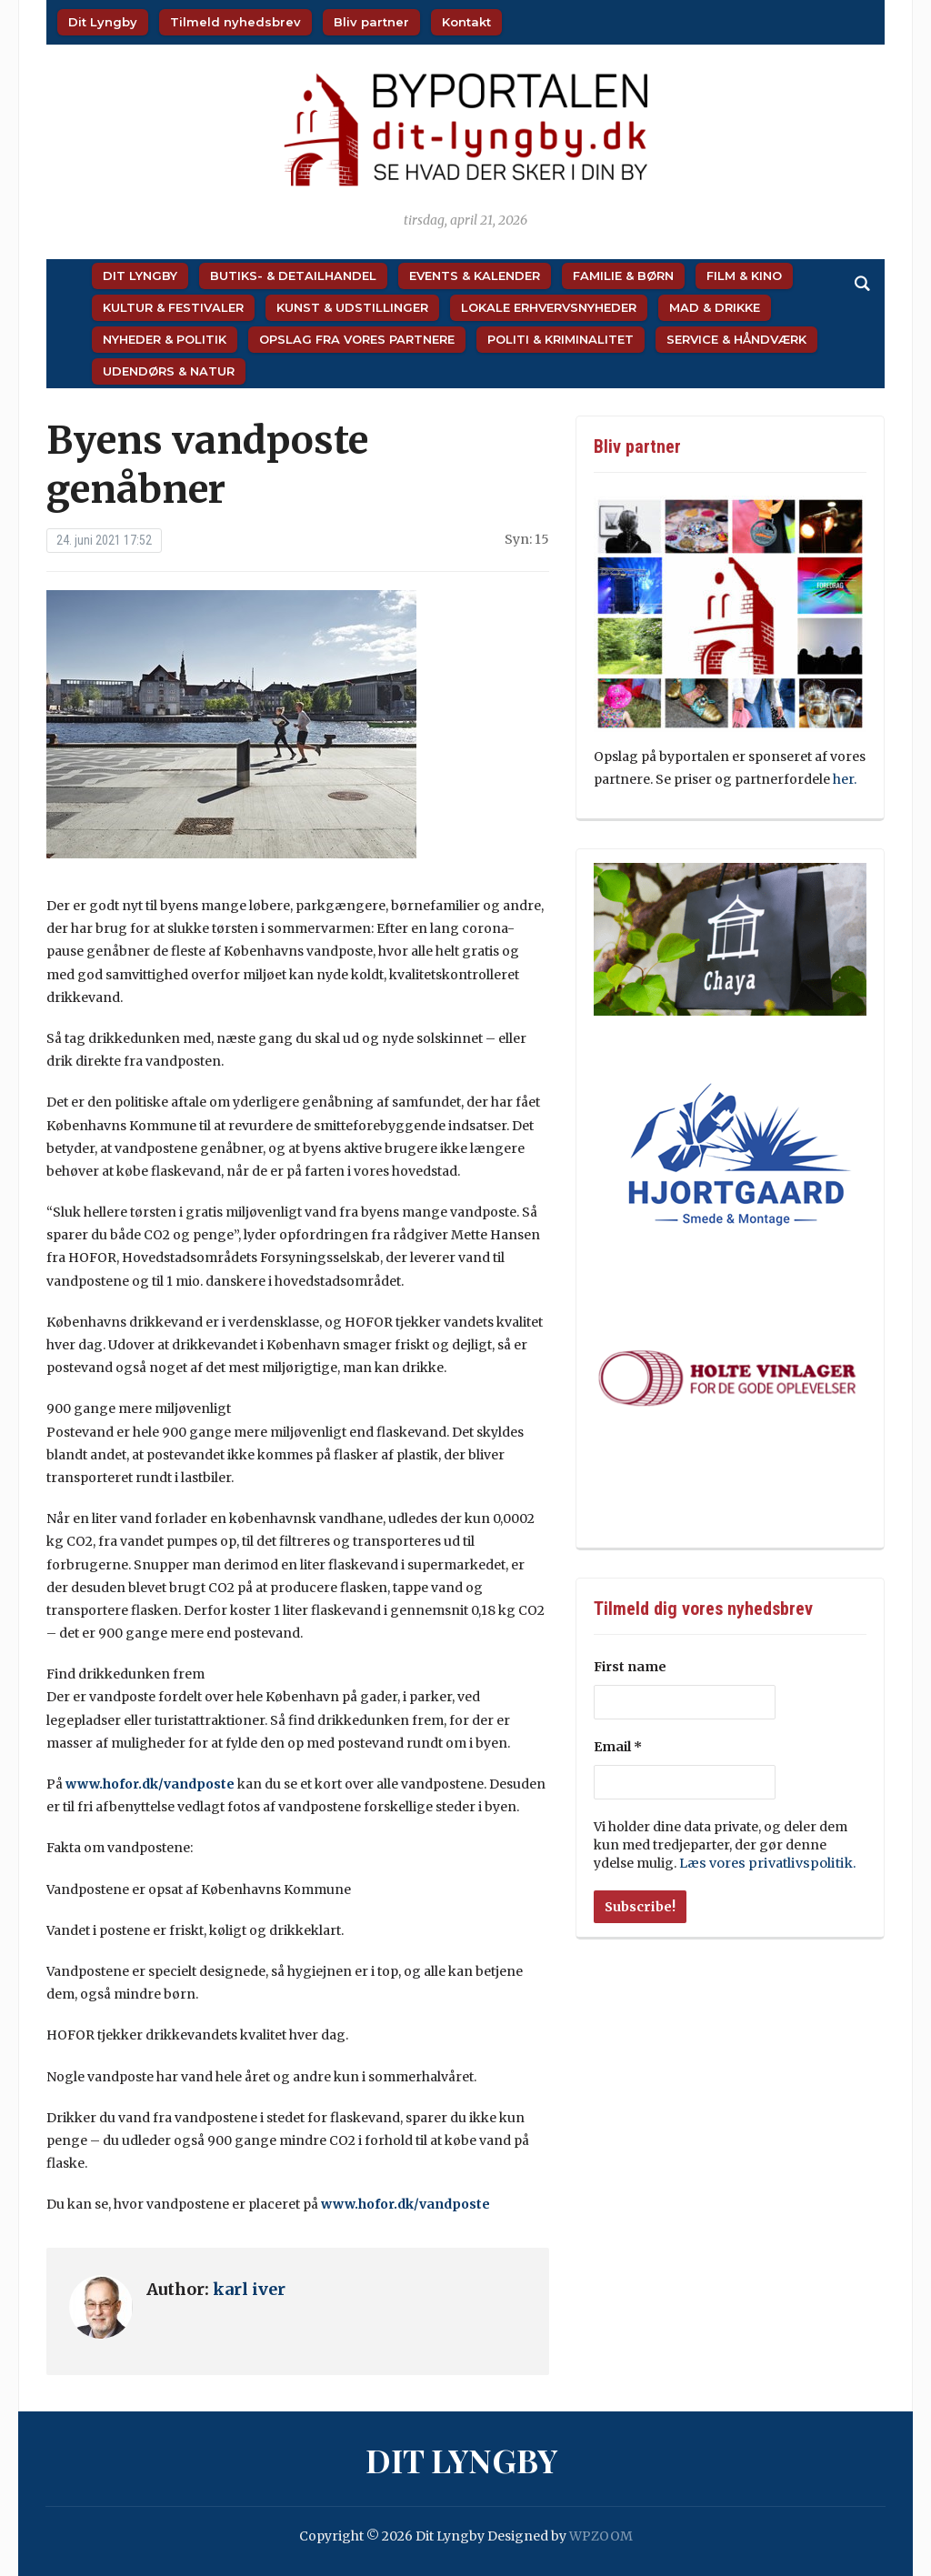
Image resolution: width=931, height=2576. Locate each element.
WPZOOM (601, 2536)
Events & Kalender (474, 275)
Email (618, 1747)
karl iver (249, 2289)
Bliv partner (371, 22)
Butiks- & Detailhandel (293, 275)
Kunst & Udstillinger (352, 307)
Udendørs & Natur (169, 371)
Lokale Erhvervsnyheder (548, 307)
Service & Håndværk (736, 339)
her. (846, 779)
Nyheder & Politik (164, 339)
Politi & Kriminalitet (560, 339)
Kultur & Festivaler (173, 307)
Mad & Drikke (714, 307)
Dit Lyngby (102, 22)
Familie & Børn (623, 275)
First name (630, 1667)
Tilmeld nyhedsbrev (235, 22)
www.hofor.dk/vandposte (150, 1784)
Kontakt (466, 22)
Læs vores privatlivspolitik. (763, 1863)
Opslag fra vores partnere (357, 339)
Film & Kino (744, 275)
